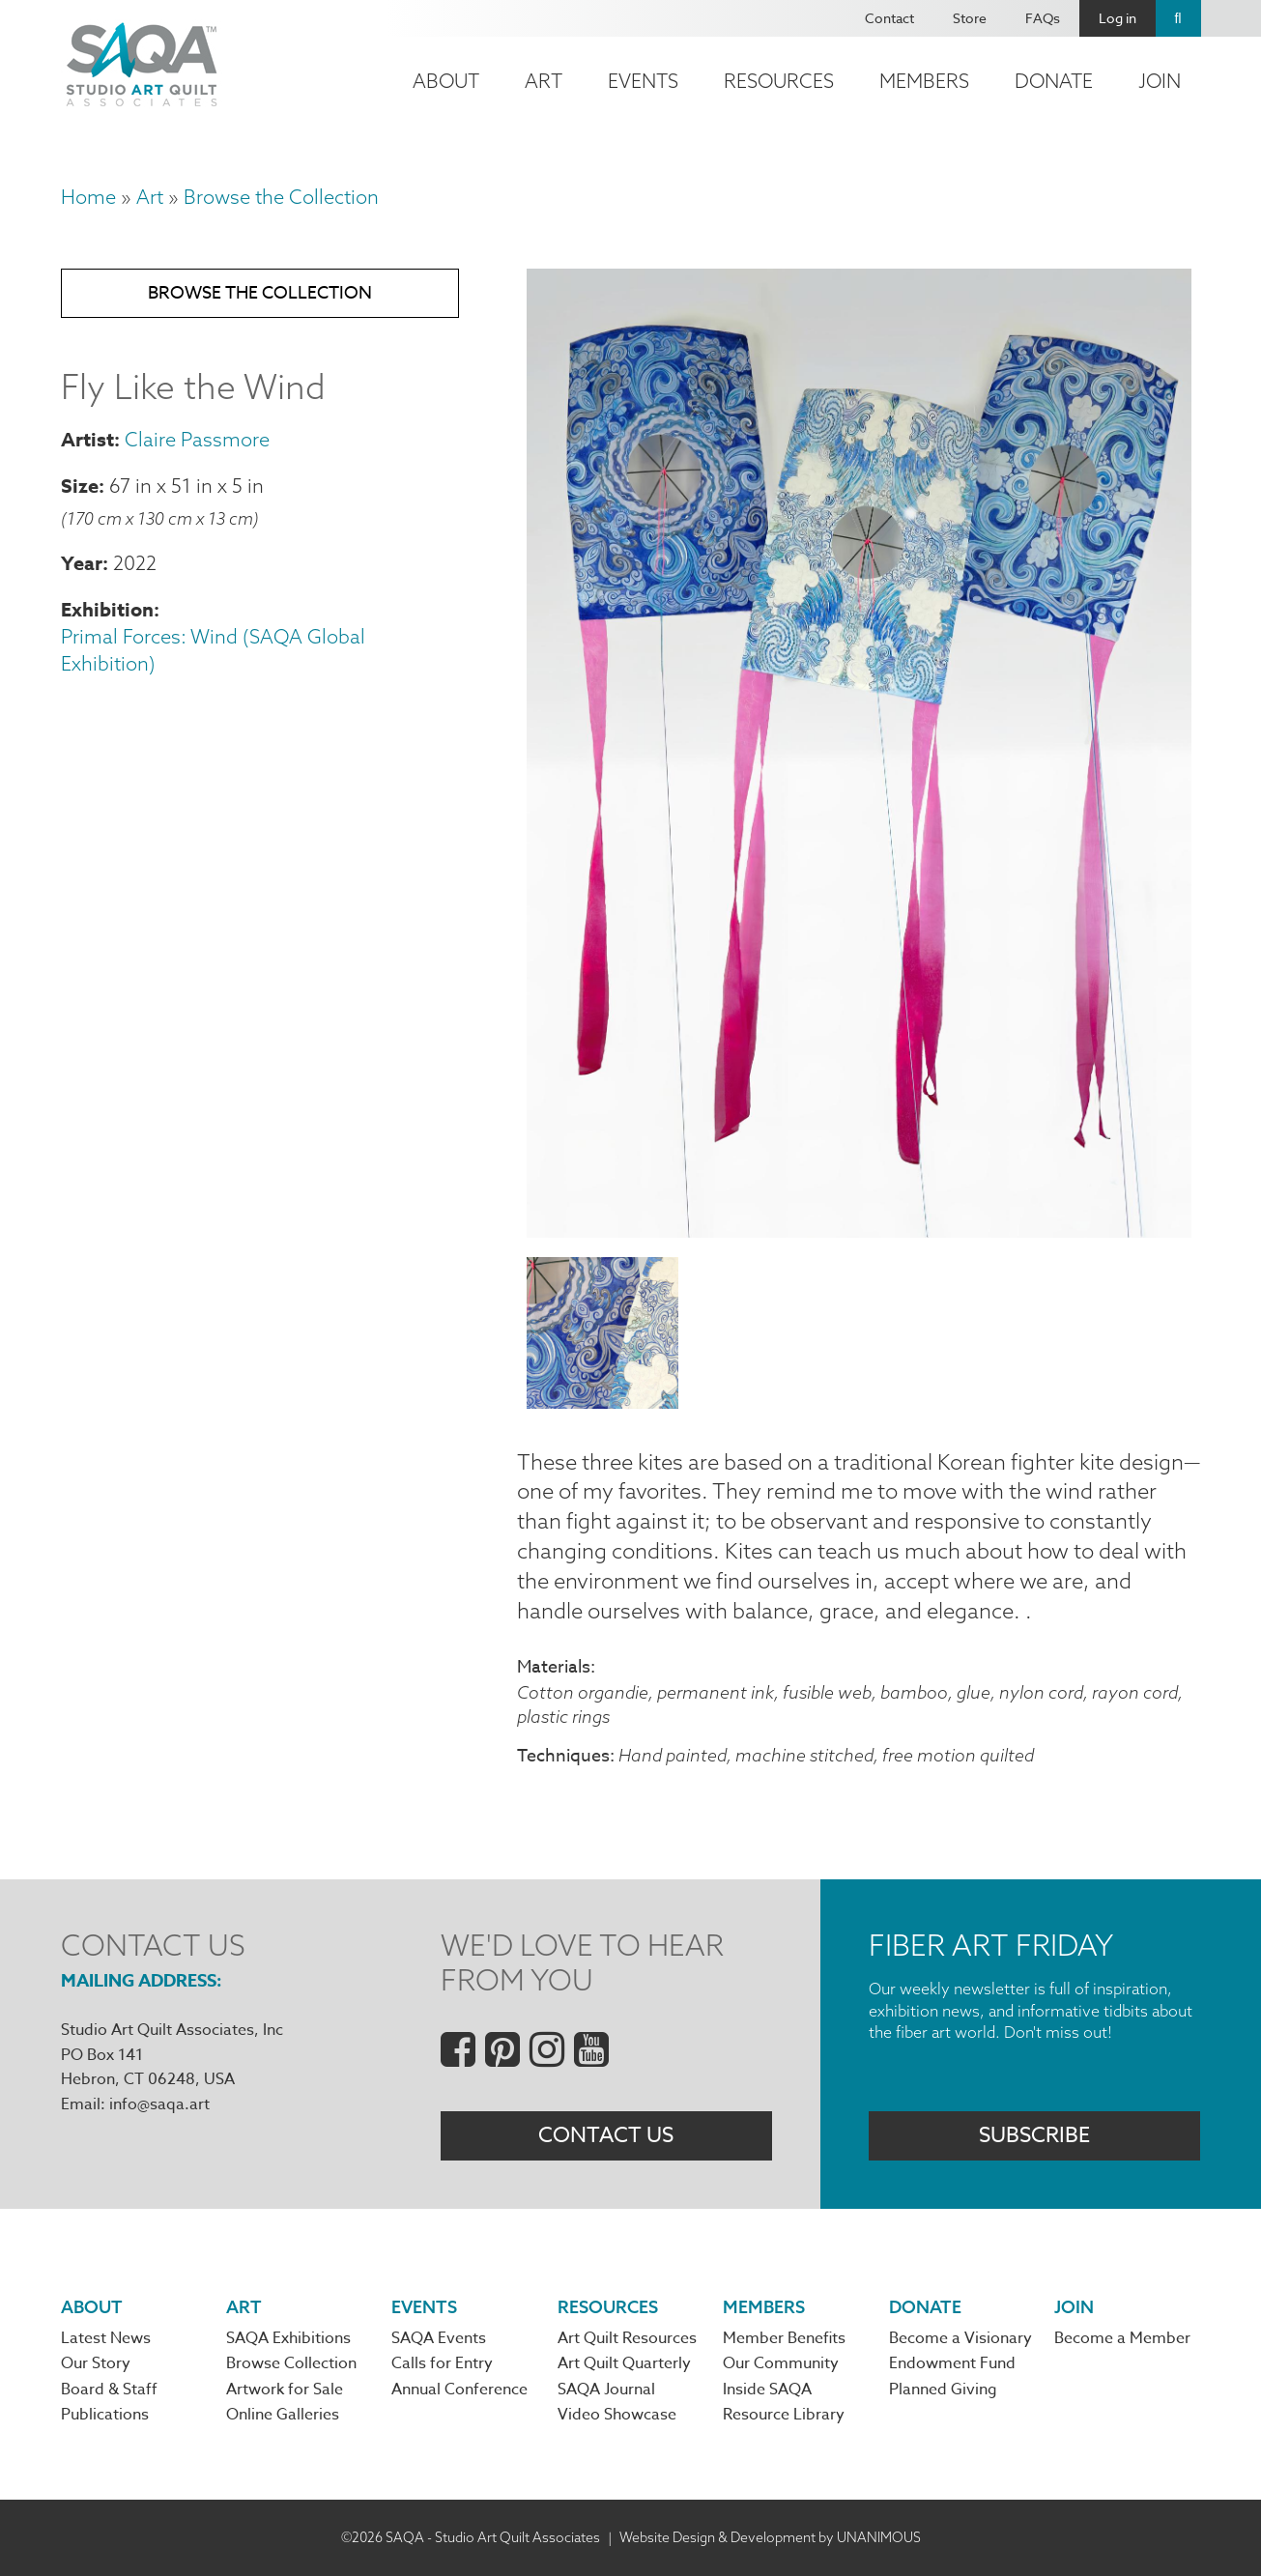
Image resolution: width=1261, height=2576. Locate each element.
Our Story (95, 2363)
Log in (1117, 18)
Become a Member (1122, 2338)
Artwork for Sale (284, 2389)
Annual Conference (459, 2389)
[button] (859, 1230)
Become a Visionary (960, 2338)
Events (643, 81)
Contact (889, 18)
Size (80, 485)
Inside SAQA (767, 2389)
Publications (105, 2414)
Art (543, 81)
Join (1159, 81)
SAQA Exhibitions (288, 2338)
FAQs (1042, 18)
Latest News (106, 2338)
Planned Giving (943, 2389)
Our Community (781, 2363)
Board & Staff (109, 2389)
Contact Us (605, 2135)
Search (1178, 18)
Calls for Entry (442, 2363)
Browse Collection (291, 2363)
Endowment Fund (952, 2363)
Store (970, 18)
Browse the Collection (281, 197)
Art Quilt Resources (627, 2338)
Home (88, 197)
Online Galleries (282, 2414)
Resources (779, 81)
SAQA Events (438, 2338)
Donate (1054, 81)
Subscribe (1034, 2135)
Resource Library (784, 2414)
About (446, 81)
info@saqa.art (159, 2104)
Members (924, 81)
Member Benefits (784, 2338)
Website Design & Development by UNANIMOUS (770, 2537)
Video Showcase (617, 2414)
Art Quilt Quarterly (624, 2363)
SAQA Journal (606, 2389)
